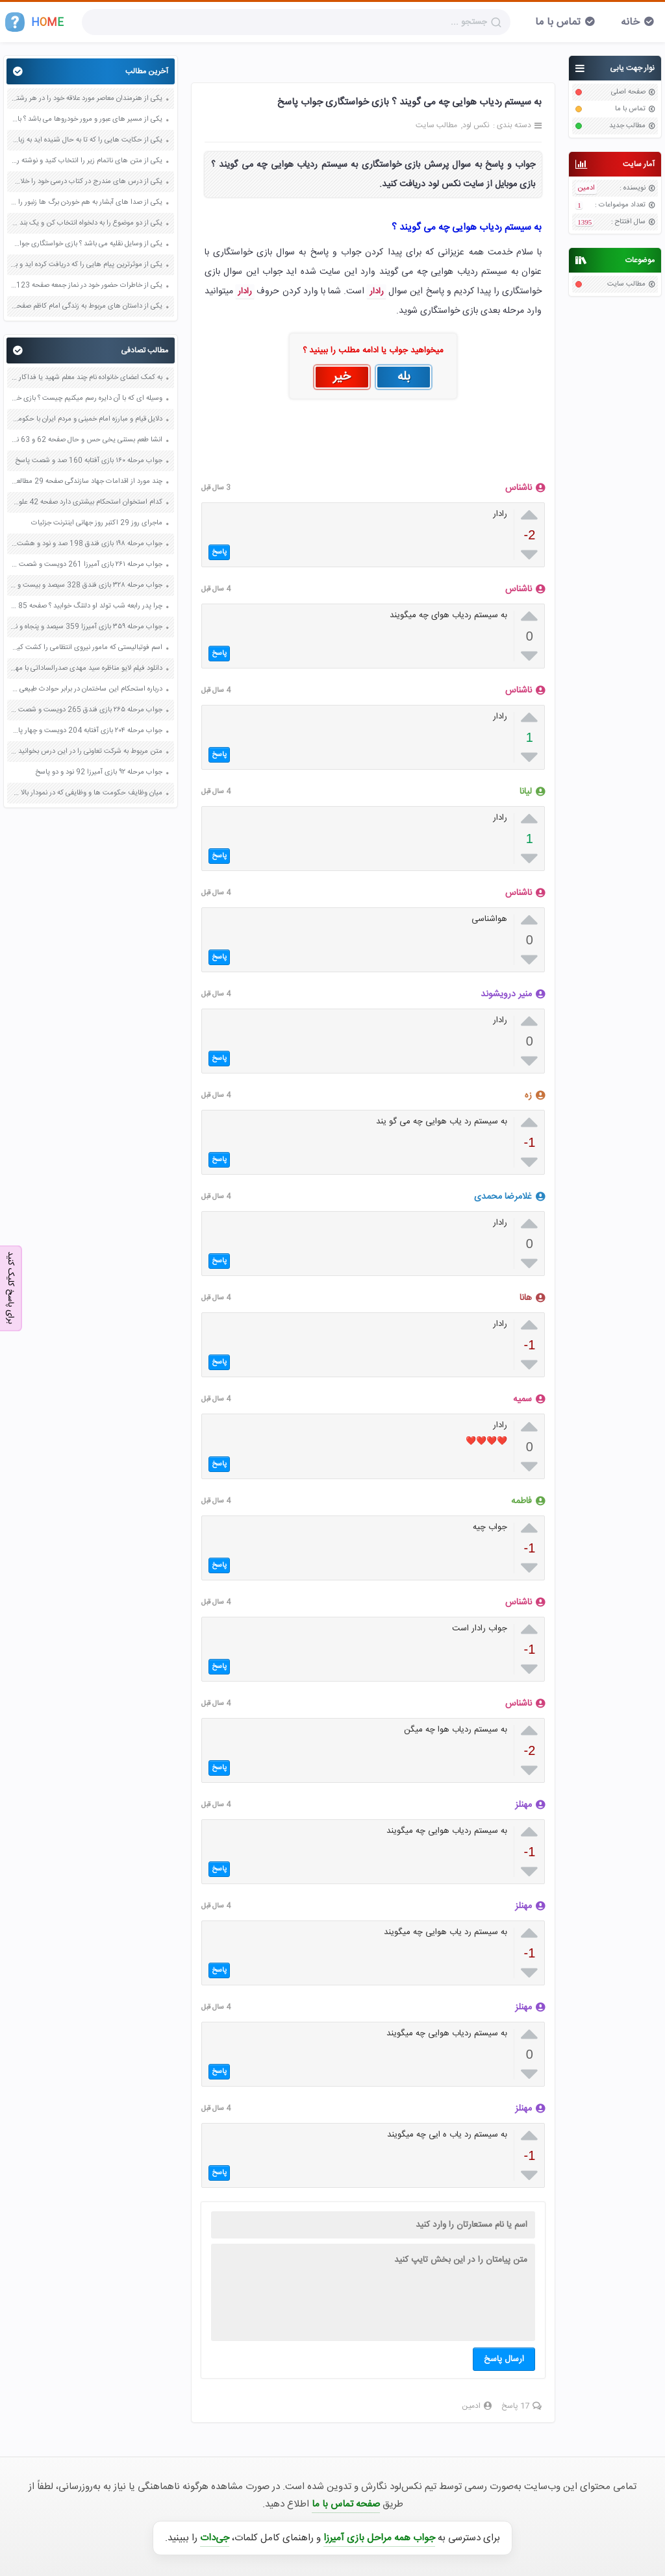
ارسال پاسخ (504, 2359)
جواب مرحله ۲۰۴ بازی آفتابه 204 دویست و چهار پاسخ (86, 731)
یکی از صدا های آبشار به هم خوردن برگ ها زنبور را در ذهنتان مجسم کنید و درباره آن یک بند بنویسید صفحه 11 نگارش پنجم (86, 202)
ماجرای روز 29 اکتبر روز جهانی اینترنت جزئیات (96, 523)
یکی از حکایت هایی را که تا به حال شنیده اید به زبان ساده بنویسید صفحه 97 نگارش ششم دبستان (86, 140)
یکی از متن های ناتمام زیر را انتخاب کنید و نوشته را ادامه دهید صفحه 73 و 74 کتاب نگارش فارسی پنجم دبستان (86, 161)
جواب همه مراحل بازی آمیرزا (379, 2538)
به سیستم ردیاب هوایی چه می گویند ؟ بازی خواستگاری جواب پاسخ (409, 102)
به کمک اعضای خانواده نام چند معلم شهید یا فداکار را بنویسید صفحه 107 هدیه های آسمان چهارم (86, 378)
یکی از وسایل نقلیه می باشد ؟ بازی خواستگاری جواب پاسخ (86, 244)
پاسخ (219, 552)
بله (403, 377)
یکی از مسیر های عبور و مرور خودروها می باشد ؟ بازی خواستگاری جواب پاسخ (86, 119)
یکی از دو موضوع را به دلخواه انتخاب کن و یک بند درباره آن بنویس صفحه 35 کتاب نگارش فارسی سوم (86, 223)
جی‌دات (214, 2538)
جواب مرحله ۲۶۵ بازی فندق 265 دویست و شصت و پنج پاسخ (86, 710)
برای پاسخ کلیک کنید (10, 1287)
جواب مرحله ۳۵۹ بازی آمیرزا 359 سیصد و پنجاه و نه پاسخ (86, 627)
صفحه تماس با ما (346, 2504)
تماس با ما (558, 22)
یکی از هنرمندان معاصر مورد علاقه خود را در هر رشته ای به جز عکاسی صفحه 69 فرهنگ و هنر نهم (86, 98)
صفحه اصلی (628, 92)
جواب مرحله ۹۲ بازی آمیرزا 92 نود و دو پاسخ (98, 772)
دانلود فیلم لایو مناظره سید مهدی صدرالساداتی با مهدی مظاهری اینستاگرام (86, 668)
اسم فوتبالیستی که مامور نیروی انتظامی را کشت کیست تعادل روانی (86, 648)
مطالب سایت (626, 284)
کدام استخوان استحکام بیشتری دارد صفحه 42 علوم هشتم (86, 502)
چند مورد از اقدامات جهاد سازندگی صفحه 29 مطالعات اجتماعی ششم (86, 481)
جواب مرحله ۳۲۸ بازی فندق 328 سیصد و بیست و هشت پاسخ (86, 585)
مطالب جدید (627, 126)
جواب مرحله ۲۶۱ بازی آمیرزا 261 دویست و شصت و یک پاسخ (86, 564)
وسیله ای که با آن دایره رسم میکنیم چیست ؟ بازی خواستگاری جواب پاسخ (86, 398)
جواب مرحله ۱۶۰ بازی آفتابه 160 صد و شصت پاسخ (88, 461)
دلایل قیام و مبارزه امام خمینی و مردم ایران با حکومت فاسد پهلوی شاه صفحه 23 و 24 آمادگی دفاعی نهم (86, 419)
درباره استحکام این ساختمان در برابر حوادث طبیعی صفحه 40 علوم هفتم (86, 689)
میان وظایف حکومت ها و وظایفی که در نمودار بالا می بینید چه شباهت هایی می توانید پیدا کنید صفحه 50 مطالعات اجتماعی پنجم (86, 793)
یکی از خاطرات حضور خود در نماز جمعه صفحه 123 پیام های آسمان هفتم (86, 285)
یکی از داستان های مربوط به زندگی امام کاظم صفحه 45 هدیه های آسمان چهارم (86, 306)
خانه (630, 22)
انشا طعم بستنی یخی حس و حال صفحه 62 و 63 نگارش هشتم (86, 440)
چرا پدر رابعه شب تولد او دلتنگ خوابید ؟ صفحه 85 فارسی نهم (86, 606)
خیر (342, 377)
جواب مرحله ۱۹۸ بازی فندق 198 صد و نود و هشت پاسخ (86, 544)
